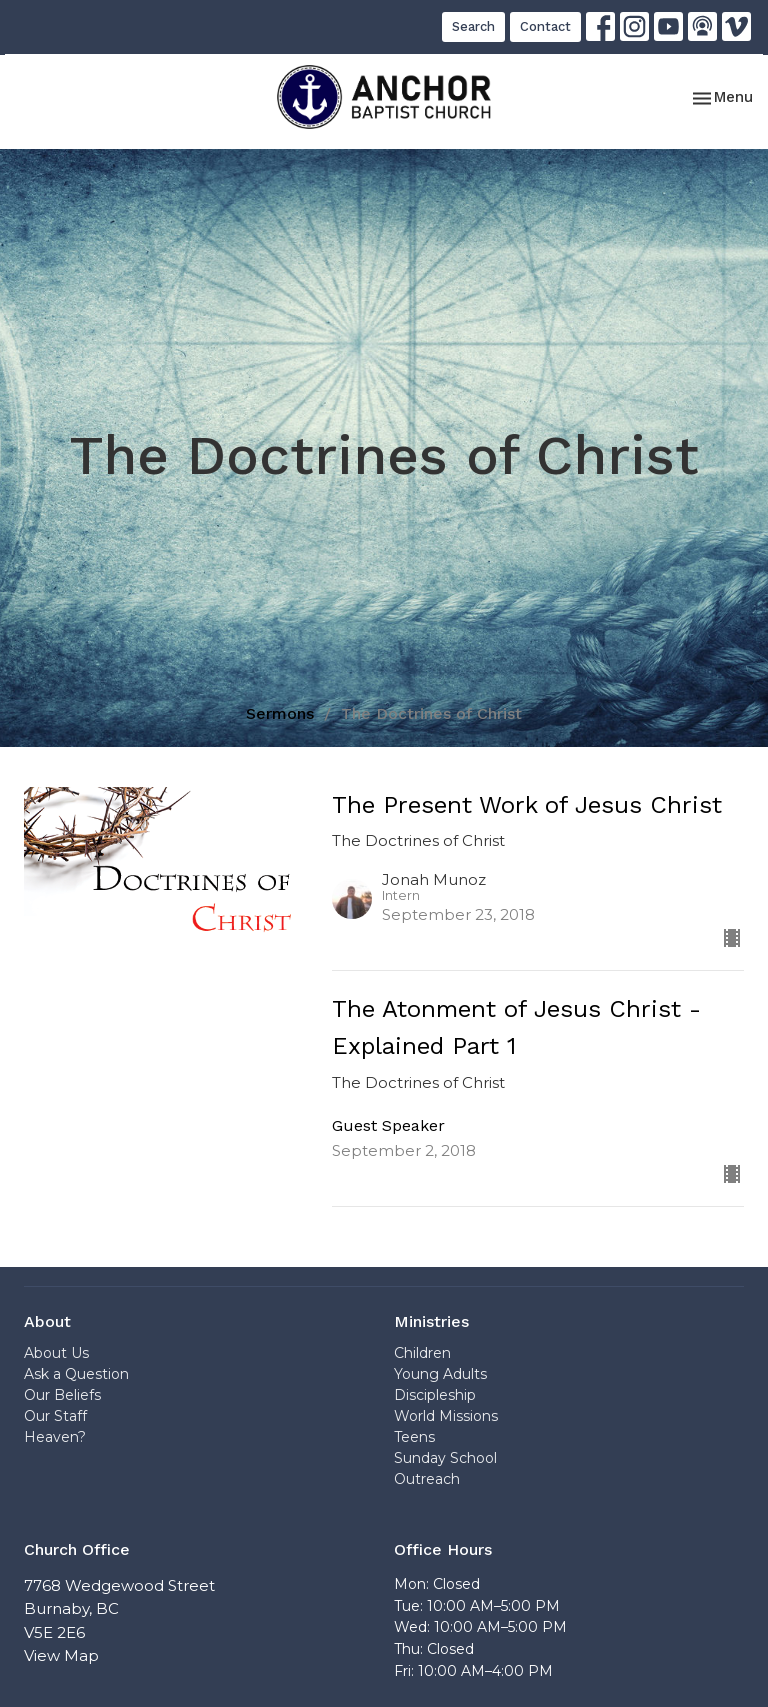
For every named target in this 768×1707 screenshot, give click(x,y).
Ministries (431, 1321)
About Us (56, 1353)
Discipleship (435, 1395)
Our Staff (55, 1416)
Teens (414, 1437)
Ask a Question (76, 1374)
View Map (61, 1655)
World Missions (446, 1416)
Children (422, 1353)
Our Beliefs (62, 1395)
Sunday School (445, 1458)
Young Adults (440, 1374)
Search (473, 26)
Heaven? (55, 1437)
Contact (545, 26)
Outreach (427, 1479)
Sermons (280, 713)
